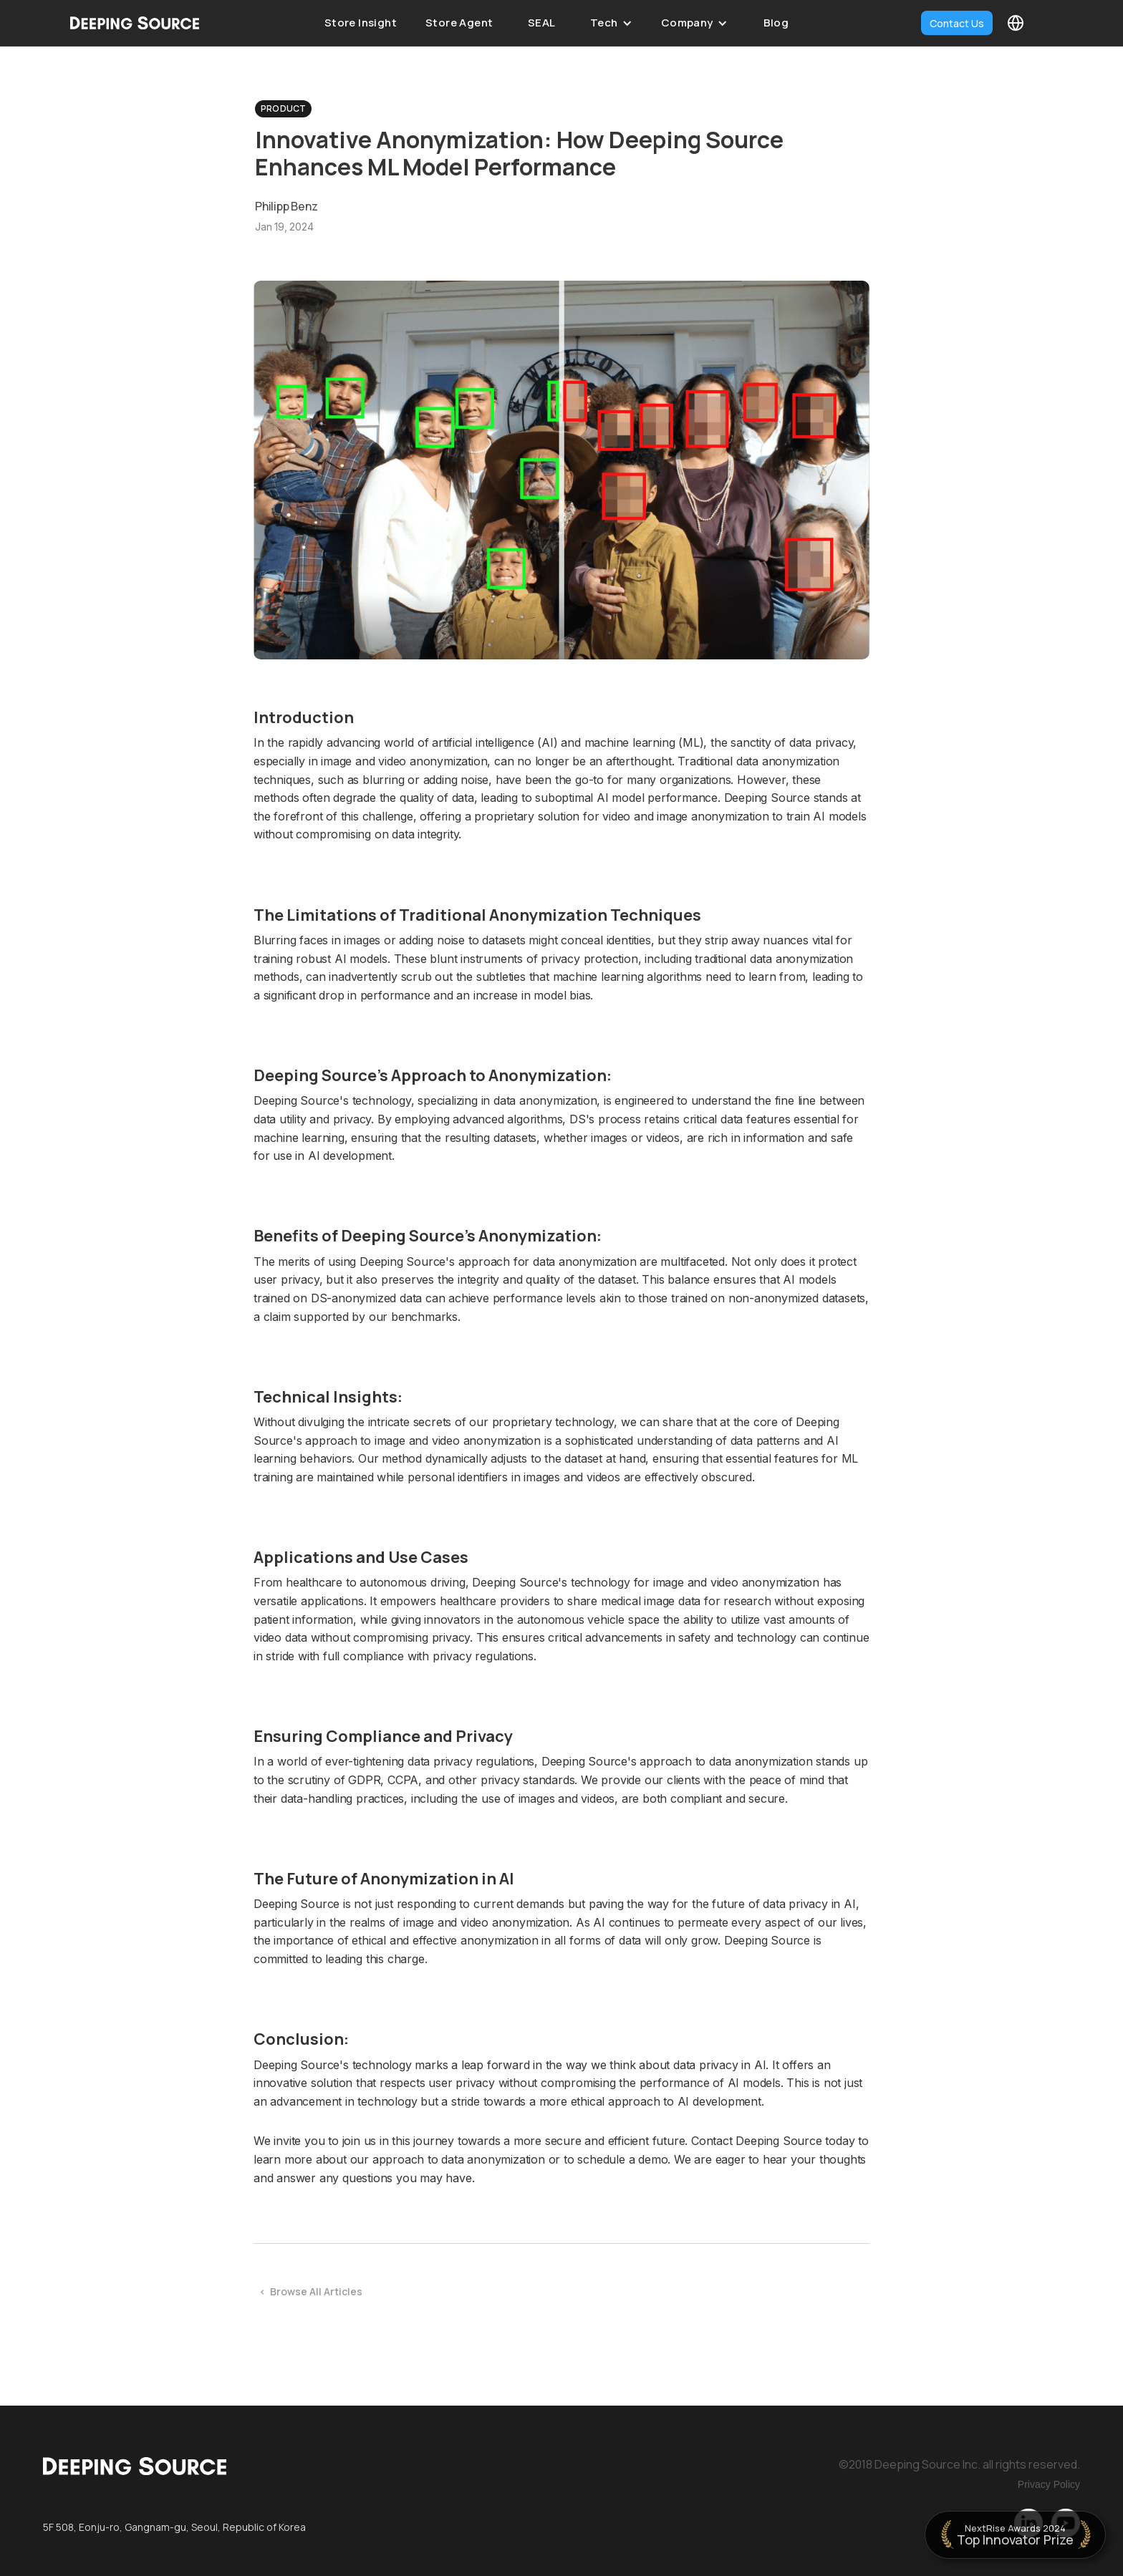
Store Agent (459, 22)
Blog (776, 22)
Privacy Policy (1049, 2484)
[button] (611, 22)
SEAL (542, 22)
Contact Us (957, 23)
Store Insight (360, 22)
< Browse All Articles (310, 2291)
